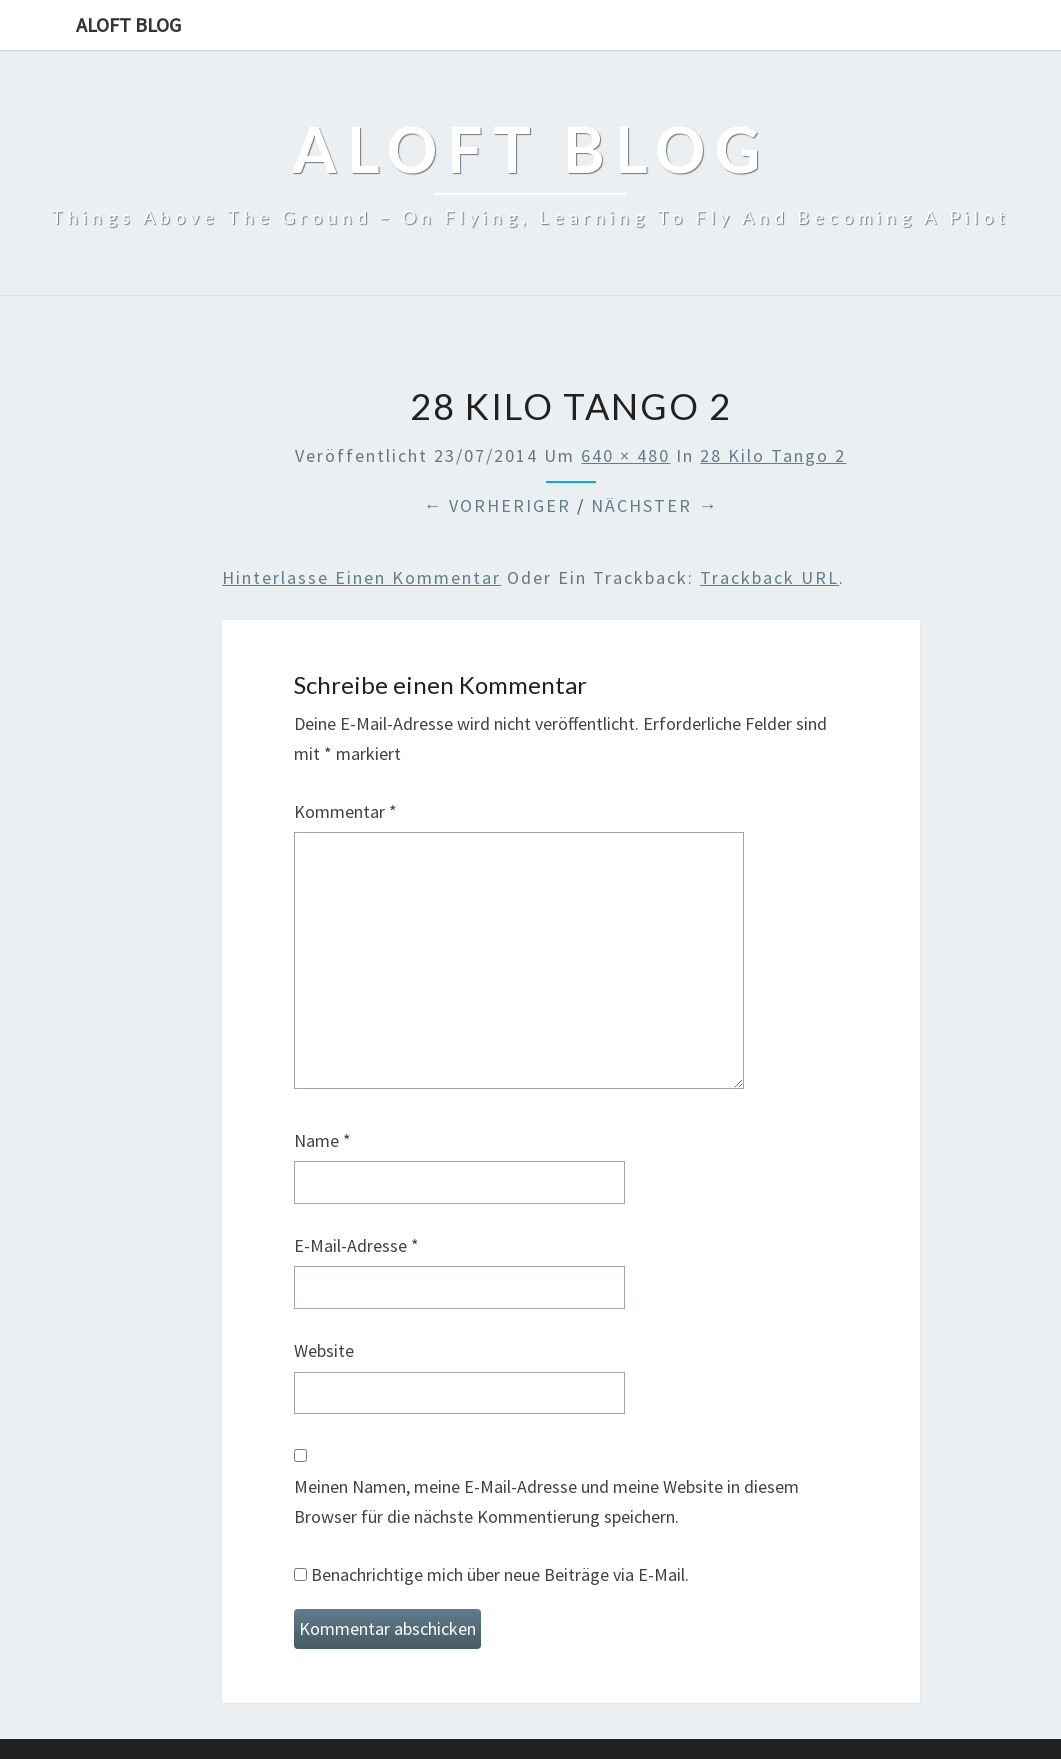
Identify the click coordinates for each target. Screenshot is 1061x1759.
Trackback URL (769, 577)
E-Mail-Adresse (356, 1245)
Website (324, 1350)
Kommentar (345, 811)
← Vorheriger (497, 505)
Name (322, 1140)
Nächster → (654, 505)
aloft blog (128, 24)
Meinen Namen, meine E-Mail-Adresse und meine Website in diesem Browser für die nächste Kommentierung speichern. (546, 1502)
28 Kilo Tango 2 (773, 455)
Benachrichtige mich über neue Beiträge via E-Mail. (500, 1574)
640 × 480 (625, 455)
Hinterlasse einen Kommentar (361, 577)
